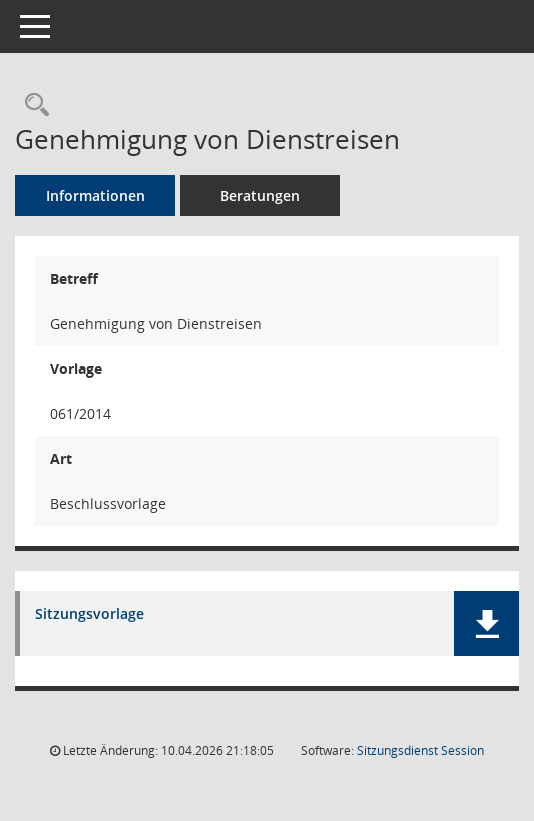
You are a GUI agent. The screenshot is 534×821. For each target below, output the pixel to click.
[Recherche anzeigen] (32, 105)
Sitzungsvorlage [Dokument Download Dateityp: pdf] (89, 614)
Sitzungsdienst (420, 750)
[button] (486, 623)
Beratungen (260, 195)
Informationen (95, 195)
